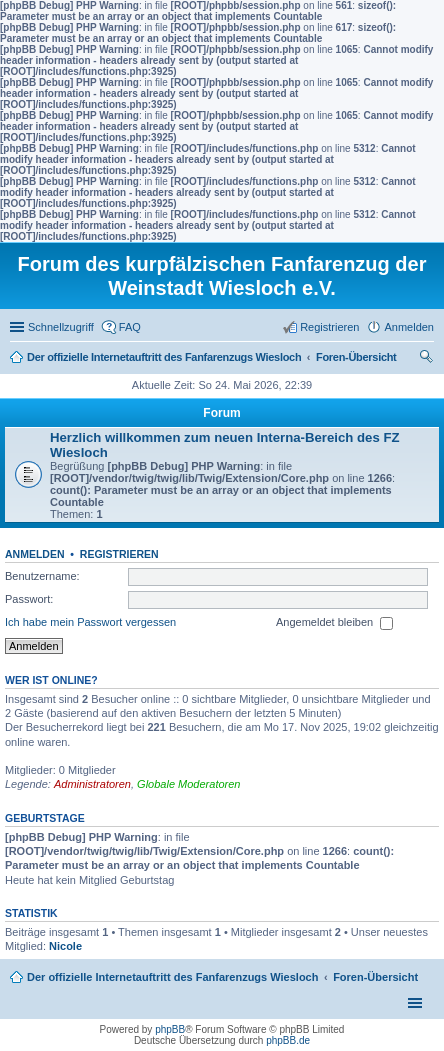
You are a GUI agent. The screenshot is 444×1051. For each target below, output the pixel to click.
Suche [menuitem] (428, 359)
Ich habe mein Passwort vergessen (90, 622)
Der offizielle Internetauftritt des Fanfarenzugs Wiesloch (172, 977)
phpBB (170, 1029)
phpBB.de (288, 1040)
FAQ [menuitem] (130, 327)
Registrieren (119, 554)
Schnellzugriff (61, 327)
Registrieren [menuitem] (329, 327)
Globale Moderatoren (188, 784)
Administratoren (92, 784)
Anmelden (35, 554)
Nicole (65, 946)
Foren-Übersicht (375, 977)
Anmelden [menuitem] (409, 327)
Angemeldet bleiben (334, 623)
